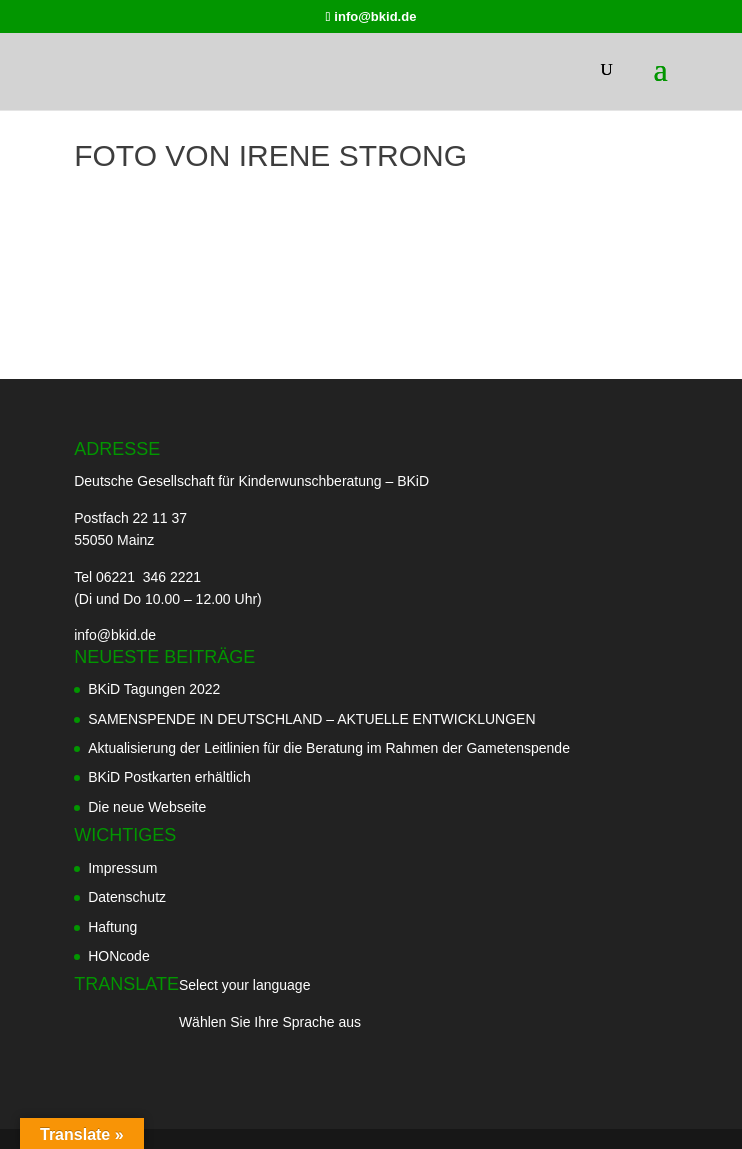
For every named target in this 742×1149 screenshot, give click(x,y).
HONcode (118, 956)
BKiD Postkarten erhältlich (169, 777)
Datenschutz (127, 897)
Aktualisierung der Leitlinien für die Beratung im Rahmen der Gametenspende (329, 748)
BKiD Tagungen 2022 (154, 689)
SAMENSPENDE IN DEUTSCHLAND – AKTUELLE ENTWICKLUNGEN (311, 719)
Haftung (112, 927)
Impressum (122, 868)
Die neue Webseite (147, 807)
